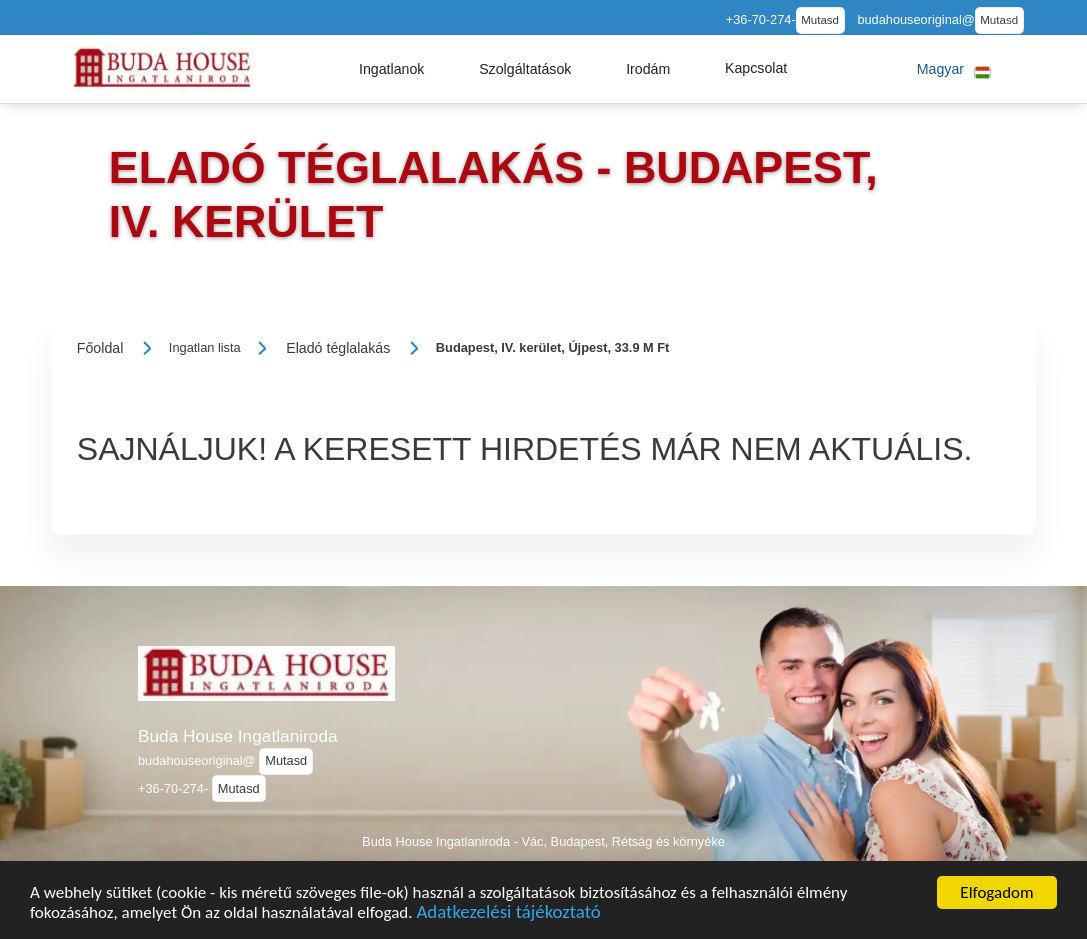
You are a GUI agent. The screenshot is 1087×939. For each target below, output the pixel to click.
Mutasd (820, 20)
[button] (392, 69)
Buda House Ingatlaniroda (238, 736)
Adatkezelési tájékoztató (508, 914)
